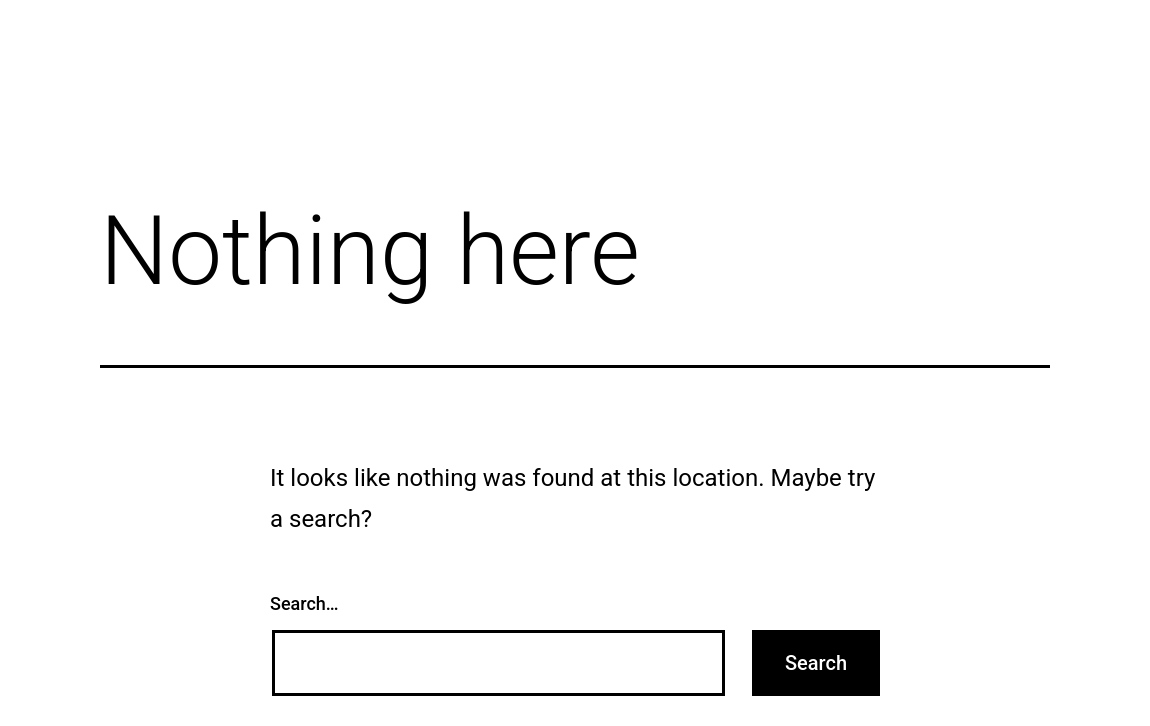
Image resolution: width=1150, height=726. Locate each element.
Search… (304, 603)
